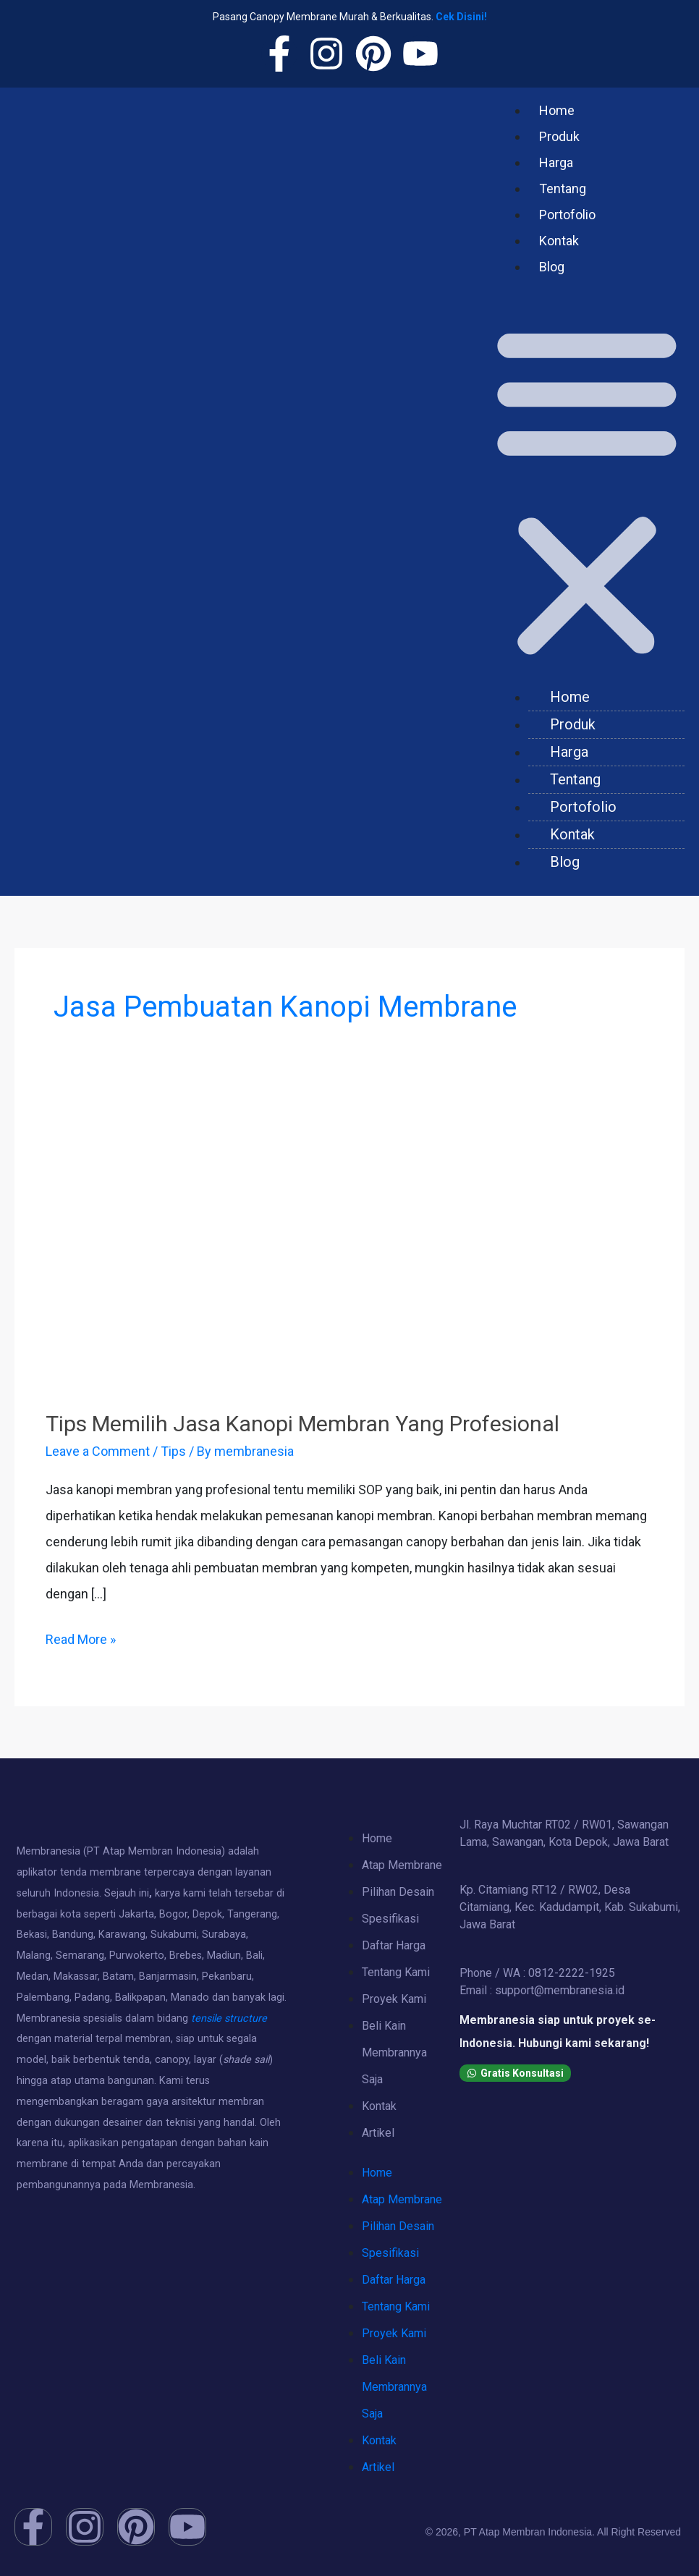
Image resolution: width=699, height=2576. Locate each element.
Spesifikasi (390, 1918)
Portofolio (567, 214)
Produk (559, 136)
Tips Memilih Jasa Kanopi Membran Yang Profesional (302, 1423)
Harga (556, 162)
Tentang (562, 188)
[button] (587, 488)
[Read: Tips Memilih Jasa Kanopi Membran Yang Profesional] (349, 1250)
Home (557, 110)
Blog (551, 266)
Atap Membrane (402, 1865)
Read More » (81, 1637)
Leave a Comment (98, 1451)
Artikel (378, 2133)
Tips (173, 1451)
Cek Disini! (461, 16)
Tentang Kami (396, 1972)
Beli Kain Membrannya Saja (394, 2052)
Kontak (559, 240)
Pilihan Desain (398, 1892)
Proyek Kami (394, 1999)
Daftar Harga (393, 1945)
